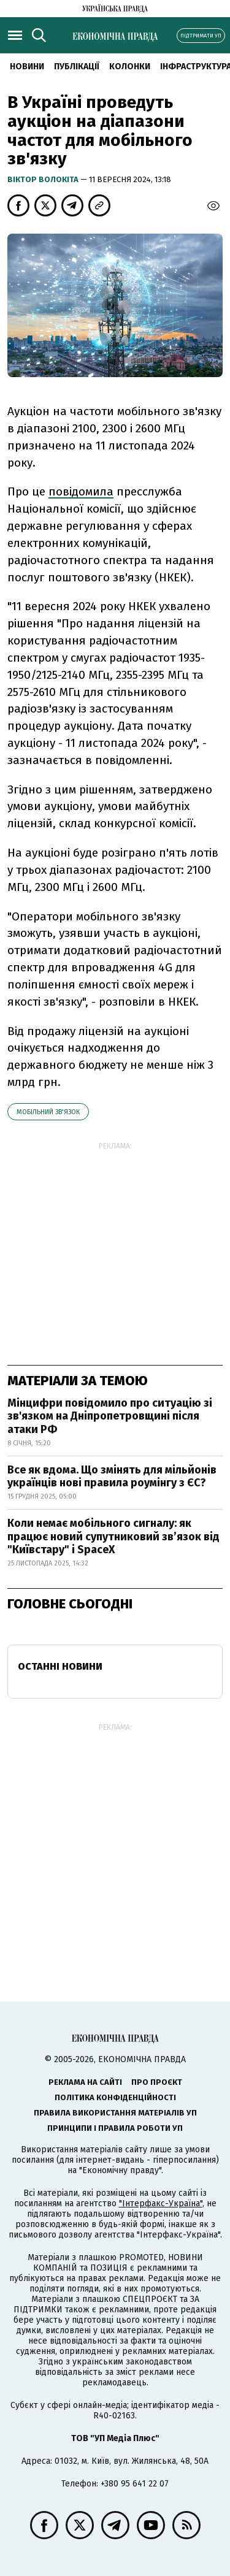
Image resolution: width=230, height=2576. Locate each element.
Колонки (129, 66)
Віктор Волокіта (43, 179)
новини (27, 66)
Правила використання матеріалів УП (115, 2112)
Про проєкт (156, 2082)
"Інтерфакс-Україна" (160, 2203)
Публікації (76, 66)
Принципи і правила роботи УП (115, 2128)
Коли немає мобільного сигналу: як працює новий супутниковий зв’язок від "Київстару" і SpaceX (113, 1536)
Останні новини (60, 1666)
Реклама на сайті (85, 2082)
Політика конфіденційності (115, 2097)
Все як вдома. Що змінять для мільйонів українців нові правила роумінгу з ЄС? (112, 1476)
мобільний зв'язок (48, 1112)
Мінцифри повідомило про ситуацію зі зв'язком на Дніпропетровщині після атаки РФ (109, 1416)
